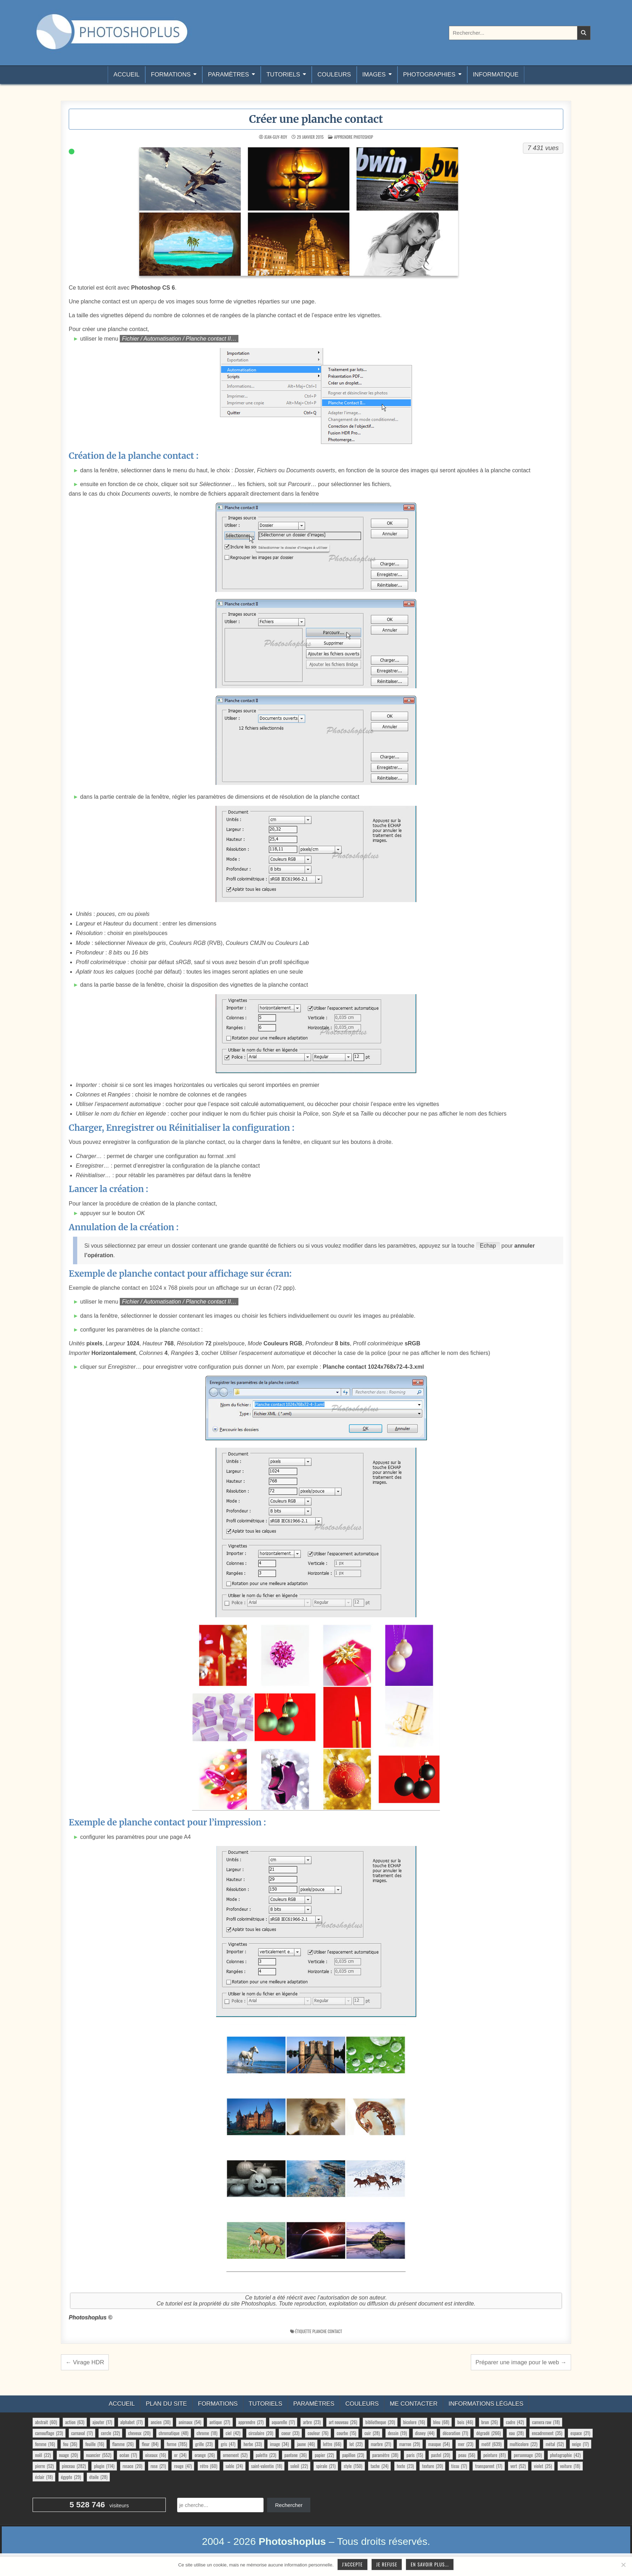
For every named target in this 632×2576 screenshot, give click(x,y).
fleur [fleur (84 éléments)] (150, 2443)
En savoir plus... (430, 2564)
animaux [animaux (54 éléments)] (190, 2422)
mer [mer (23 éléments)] (465, 2443)
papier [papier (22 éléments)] (324, 2454)
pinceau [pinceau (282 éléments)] (74, 2465)
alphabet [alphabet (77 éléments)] (131, 2422)
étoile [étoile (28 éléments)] (98, 2476)
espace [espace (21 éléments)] (580, 2433)
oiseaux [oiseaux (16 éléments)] (155, 2454)
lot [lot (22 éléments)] (355, 2443)
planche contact (327, 2331)
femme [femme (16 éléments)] (45, 2443)
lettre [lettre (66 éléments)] (332, 2443)
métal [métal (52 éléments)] (555, 2443)
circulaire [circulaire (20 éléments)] (261, 2433)
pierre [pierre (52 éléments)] (44, 2465)
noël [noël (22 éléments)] (43, 2454)
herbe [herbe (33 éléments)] (252, 2443)
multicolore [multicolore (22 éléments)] (523, 2443)
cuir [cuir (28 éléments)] (372, 2433)
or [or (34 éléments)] (180, 2454)
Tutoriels (283, 74)
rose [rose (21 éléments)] (158, 2465)
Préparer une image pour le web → (520, 2362)
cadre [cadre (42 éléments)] (515, 2422)
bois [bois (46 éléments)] (465, 2422)
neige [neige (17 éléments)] (580, 2443)
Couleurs (334, 74)
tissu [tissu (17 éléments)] (459, 2465)
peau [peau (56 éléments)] (466, 2454)
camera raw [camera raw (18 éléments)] (546, 2422)
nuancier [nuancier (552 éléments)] (98, 2454)
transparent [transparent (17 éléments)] (488, 2465)
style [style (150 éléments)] (353, 2465)
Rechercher (289, 2505)
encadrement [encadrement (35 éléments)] (547, 2433)
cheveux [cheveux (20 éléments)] (139, 2433)
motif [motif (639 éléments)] (491, 2443)
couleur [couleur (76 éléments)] (317, 2433)
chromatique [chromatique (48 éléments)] (173, 2433)
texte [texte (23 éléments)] (405, 2465)
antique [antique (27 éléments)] (219, 2422)
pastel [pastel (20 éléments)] (440, 2454)
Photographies (429, 74)
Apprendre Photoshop (353, 137)
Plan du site (166, 2403)
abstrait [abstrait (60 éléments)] (46, 2422)
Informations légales (485, 2403)
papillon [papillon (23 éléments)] (353, 2454)
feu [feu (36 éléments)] (70, 2443)
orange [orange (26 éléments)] (204, 2454)
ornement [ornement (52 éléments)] (235, 2454)
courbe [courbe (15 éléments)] (346, 2433)
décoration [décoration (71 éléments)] (455, 2433)
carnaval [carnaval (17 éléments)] (82, 2433)
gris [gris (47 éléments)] (228, 2443)
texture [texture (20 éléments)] (432, 2465)
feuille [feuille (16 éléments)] (94, 2443)
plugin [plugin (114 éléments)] (104, 2465)
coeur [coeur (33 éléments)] (290, 2433)
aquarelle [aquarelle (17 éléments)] (283, 2422)
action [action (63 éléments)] (74, 2422)
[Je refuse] (623, 2564)
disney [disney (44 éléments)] (425, 2433)
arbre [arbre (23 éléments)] (312, 2422)
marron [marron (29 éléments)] (409, 2443)
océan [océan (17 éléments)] (128, 2454)
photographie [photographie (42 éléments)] (565, 2454)
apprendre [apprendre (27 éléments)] (251, 2422)
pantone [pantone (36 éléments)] (295, 2454)
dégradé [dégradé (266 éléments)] (488, 2433)
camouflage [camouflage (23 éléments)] (49, 2433)
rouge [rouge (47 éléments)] (183, 2465)
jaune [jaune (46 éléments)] (306, 2443)
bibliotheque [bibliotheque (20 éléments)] (380, 2422)
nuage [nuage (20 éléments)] (68, 2454)
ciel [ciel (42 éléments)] (233, 2433)
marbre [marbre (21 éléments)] (381, 2443)
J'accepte (352, 2564)
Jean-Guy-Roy (275, 137)
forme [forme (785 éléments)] (177, 2443)
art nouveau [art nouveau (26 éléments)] (343, 2422)
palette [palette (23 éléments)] (266, 2454)
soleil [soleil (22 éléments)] (299, 2465)
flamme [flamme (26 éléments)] (123, 2443)
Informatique (496, 74)
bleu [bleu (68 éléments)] (441, 2422)
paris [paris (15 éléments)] (414, 2454)
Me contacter (414, 2403)
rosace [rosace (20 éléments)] (132, 2465)
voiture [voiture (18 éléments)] (570, 2465)
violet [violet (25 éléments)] (543, 2465)
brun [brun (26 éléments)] (489, 2422)
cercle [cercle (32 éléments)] (110, 2433)
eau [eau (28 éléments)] (516, 2433)
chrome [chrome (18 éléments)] (207, 2433)
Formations (171, 74)
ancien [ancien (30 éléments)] (160, 2422)
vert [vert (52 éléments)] (518, 2465)
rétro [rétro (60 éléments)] (209, 2465)
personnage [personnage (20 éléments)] (528, 2454)
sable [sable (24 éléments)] (234, 2465)
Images (374, 74)
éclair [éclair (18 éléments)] (44, 2476)
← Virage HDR (85, 2362)
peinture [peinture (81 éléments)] (494, 2454)
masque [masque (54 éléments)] (439, 2443)
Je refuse (386, 2564)
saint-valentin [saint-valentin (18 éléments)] (266, 2465)
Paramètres (228, 74)
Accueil (126, 74)
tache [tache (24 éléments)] (380, 2465)
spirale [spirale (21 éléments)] (325, 2465)
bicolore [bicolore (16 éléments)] (414, 2422)
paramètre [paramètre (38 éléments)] (385, 2454)
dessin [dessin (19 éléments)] (397, 2433)
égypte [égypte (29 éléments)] (71, 2476)
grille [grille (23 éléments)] (204, 2443)
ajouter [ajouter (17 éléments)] (102, 2422)
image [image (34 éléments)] (279, 2443)
